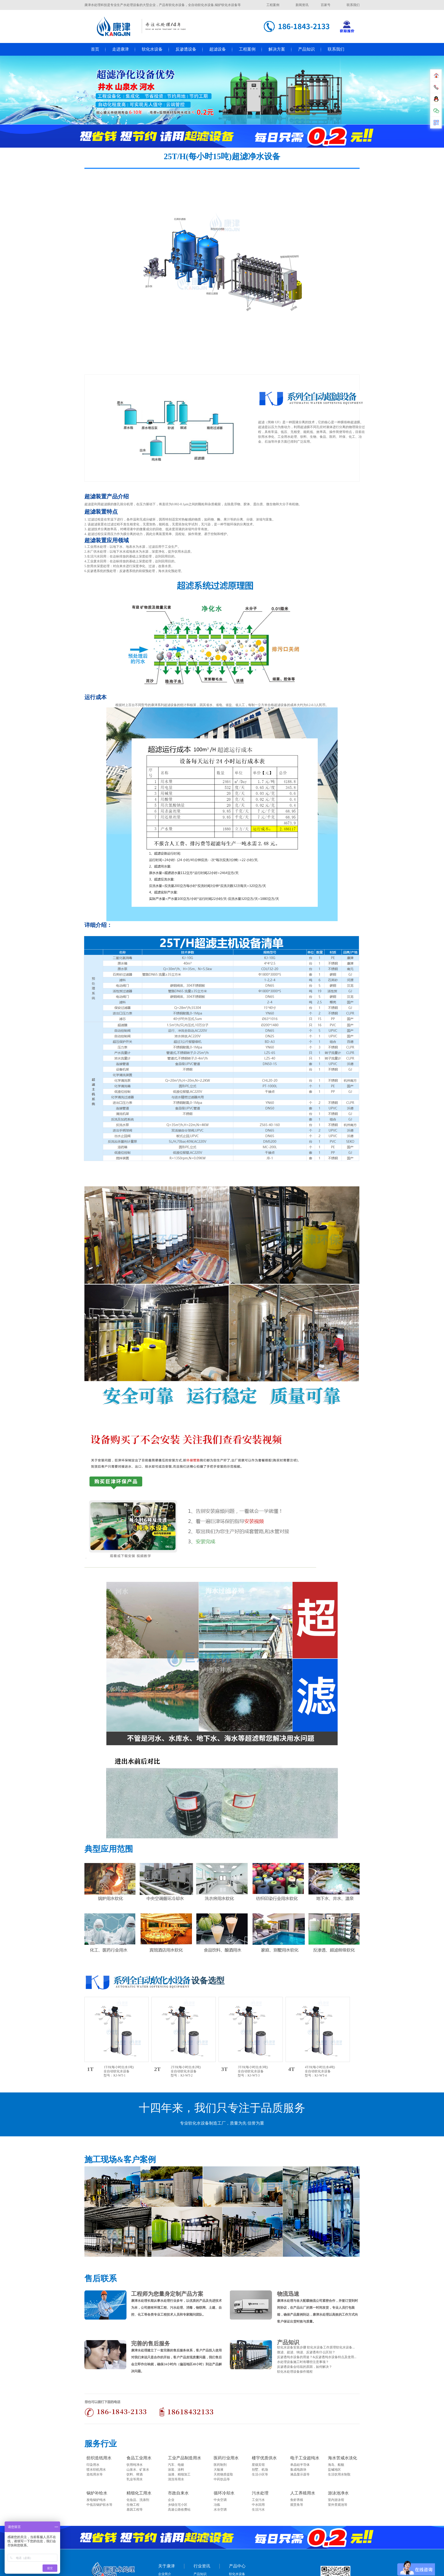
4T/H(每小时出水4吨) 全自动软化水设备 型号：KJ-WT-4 (320, 2071)
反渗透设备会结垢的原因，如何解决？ (304, 2367)
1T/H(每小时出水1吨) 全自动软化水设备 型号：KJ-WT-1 (119, 2071)
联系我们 (353, 5)
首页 (95, 49)
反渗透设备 (186, 49)
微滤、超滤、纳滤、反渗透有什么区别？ (306, 2352)
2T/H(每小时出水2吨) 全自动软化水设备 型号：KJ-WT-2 (186, 2071)
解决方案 (276, 49)
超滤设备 (217, 49)
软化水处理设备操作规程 (295, 2371)
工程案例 (272, 5)
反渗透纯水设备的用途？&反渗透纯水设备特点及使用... (316, 2357)
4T (291, 2069)
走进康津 (120, 49)
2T (157, 2069)
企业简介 (164, 2574)
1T (90, 2069)
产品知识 (306, 49)
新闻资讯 (302, 5)
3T (224, 2069)
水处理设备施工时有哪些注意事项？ (303, 2362)
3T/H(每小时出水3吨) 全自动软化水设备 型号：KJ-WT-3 (253, 2071)
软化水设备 (152, 49)
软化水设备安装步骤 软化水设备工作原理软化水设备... (316, 2347)
